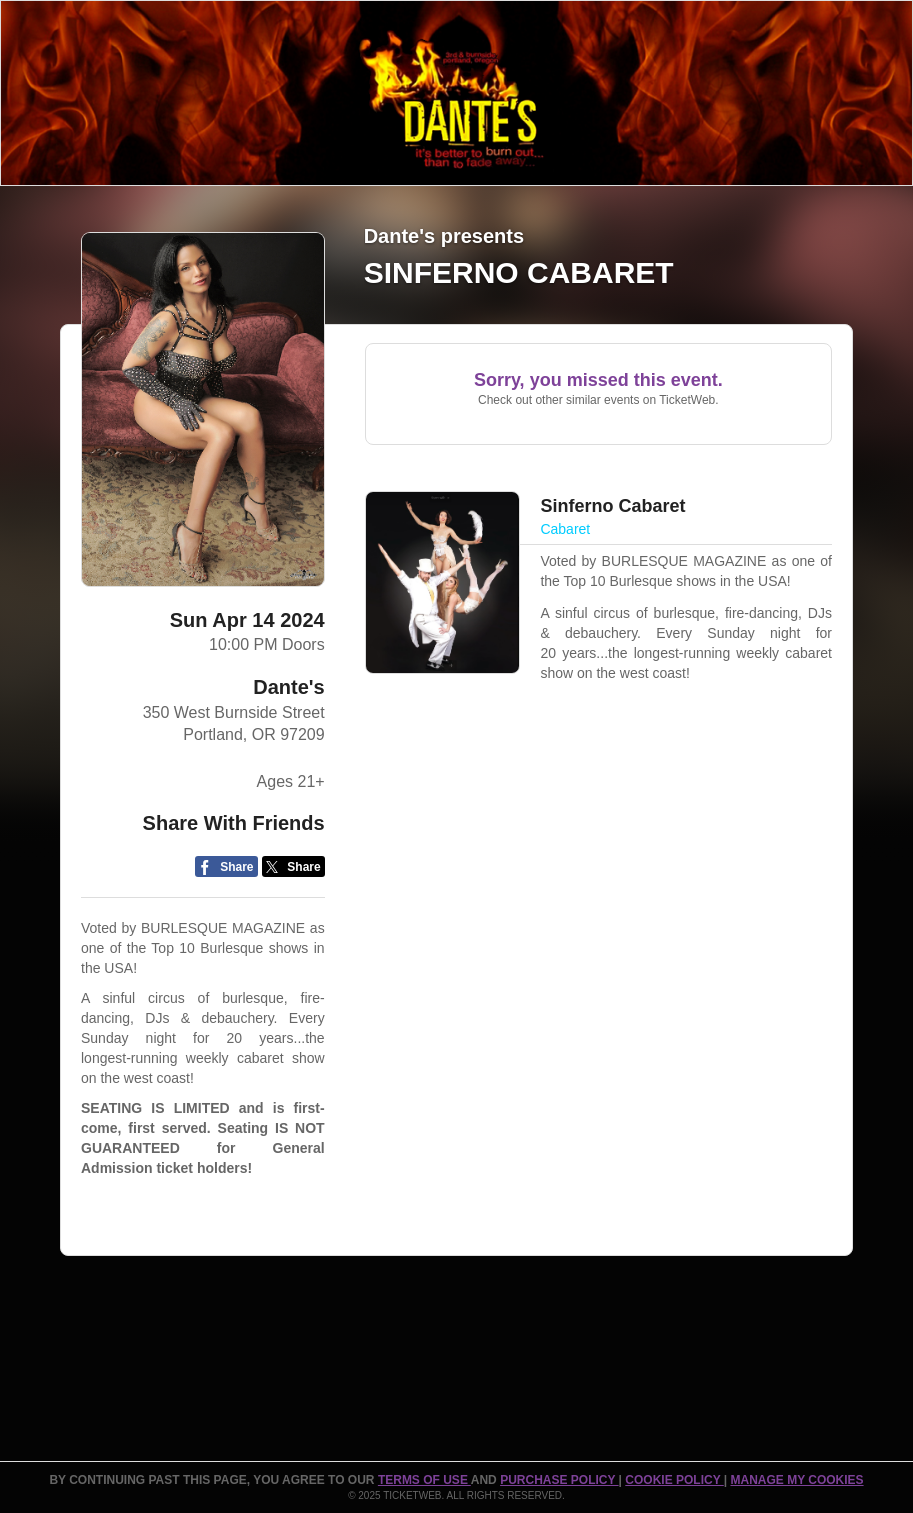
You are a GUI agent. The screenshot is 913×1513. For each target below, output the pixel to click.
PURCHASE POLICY (559, 1480)
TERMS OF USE (424, 1480)
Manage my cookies (796, 1480)
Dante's (288, 687)
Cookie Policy (674, 1480)
